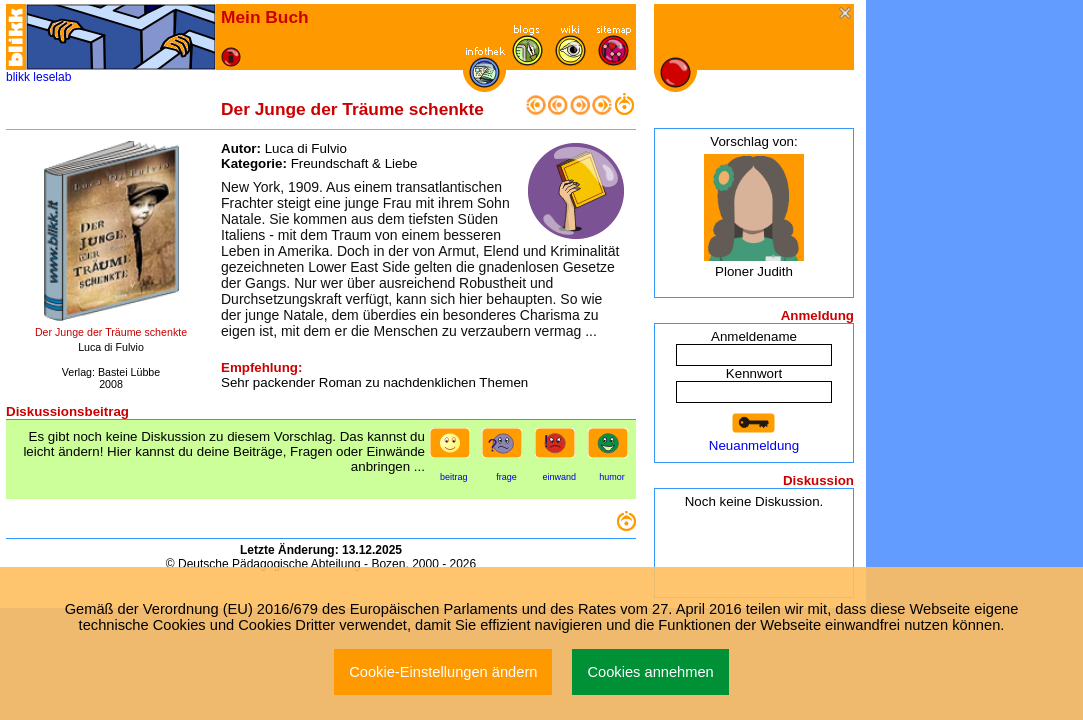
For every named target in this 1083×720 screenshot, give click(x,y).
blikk (18, 77)
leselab (52, 77)
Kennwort (754, 373)
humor (612, 477)
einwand (559, 477)
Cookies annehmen (650, 672)
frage (506, 477)
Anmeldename (754, 336)
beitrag (454, 477)
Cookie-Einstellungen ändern (443, 672)
